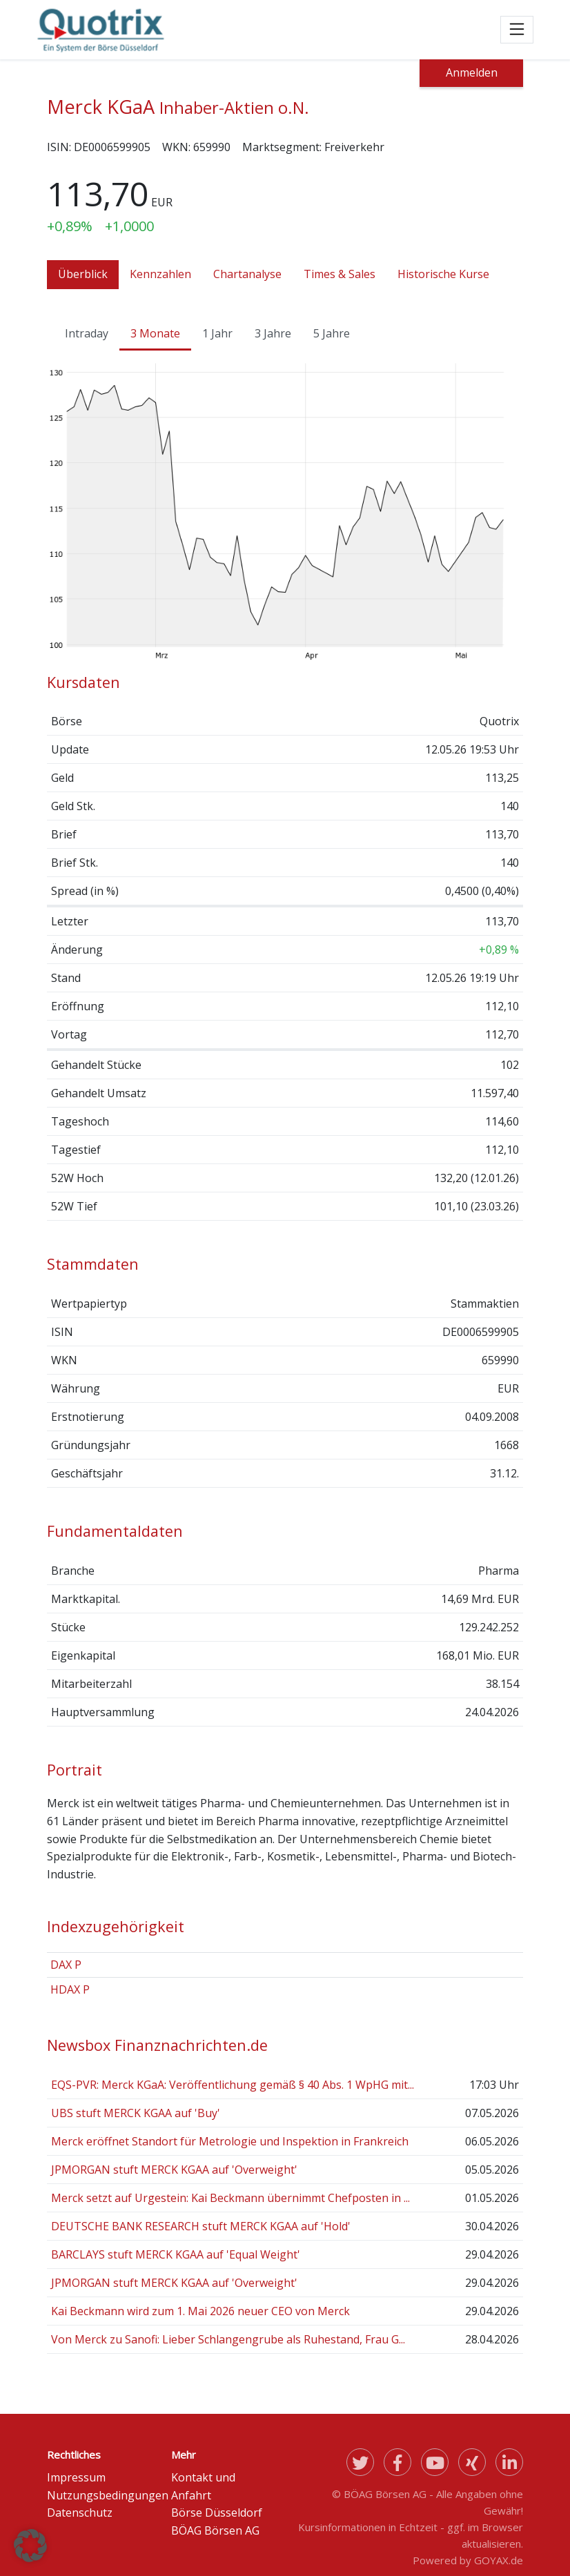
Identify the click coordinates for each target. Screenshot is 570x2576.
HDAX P (70, 1989)
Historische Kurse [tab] (443, 274)
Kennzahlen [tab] (160, 274)
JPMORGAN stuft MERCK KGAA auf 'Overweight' (174, 2169)
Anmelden (472, 72)
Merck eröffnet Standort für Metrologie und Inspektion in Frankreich (230, 2141)
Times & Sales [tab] (339, 274)
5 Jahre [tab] (331, 333)
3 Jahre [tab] (273, 333)
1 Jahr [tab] (217, 333)
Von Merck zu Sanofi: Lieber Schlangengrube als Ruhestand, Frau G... (228, 2339)
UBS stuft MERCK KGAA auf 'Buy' (135, 2112)
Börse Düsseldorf (216, 2512)
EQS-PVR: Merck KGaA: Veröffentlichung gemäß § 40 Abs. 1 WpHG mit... (232, 2084)
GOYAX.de (498, 2560)
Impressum (76, 2477)
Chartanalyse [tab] (247, 274)
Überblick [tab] (83, 274)
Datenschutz (79, 2512)
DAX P (65, 1964)
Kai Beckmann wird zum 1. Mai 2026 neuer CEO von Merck (200, 2311)
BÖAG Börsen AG (215, 2530)
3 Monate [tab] (155, 333)
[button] (30, 2545)
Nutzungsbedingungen (107, 2495)
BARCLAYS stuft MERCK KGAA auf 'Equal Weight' (175, 2254)
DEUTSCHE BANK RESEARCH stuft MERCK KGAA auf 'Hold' (201, 2226)
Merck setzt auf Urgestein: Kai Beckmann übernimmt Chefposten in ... (230, 2197)
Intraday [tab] (86, 333)
